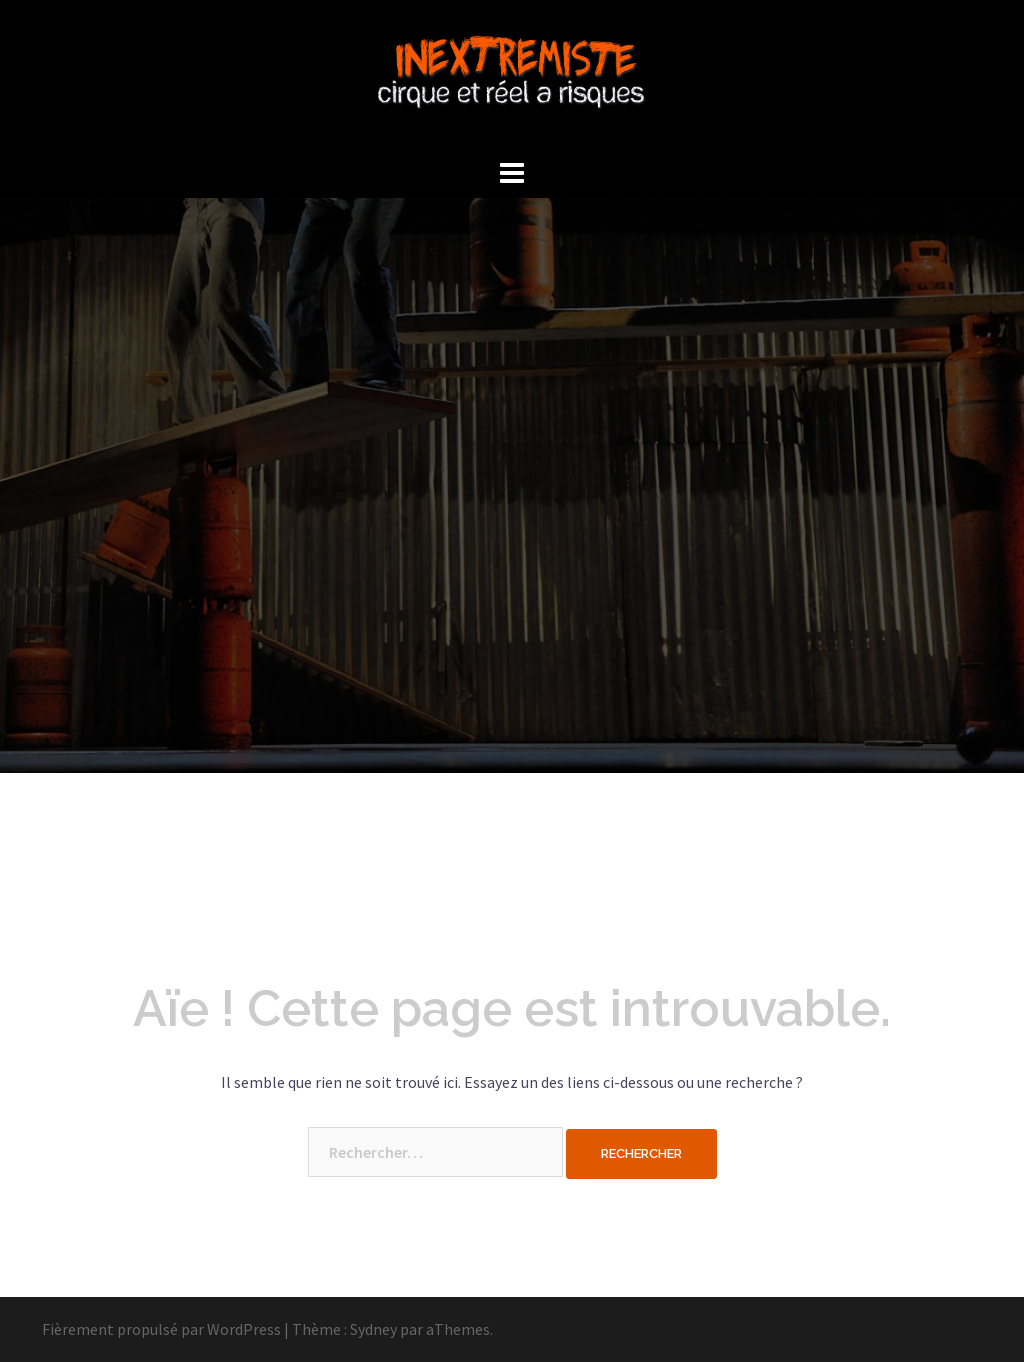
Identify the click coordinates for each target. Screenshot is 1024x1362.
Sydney (373, 1329)
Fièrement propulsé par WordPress (161, 1329)
